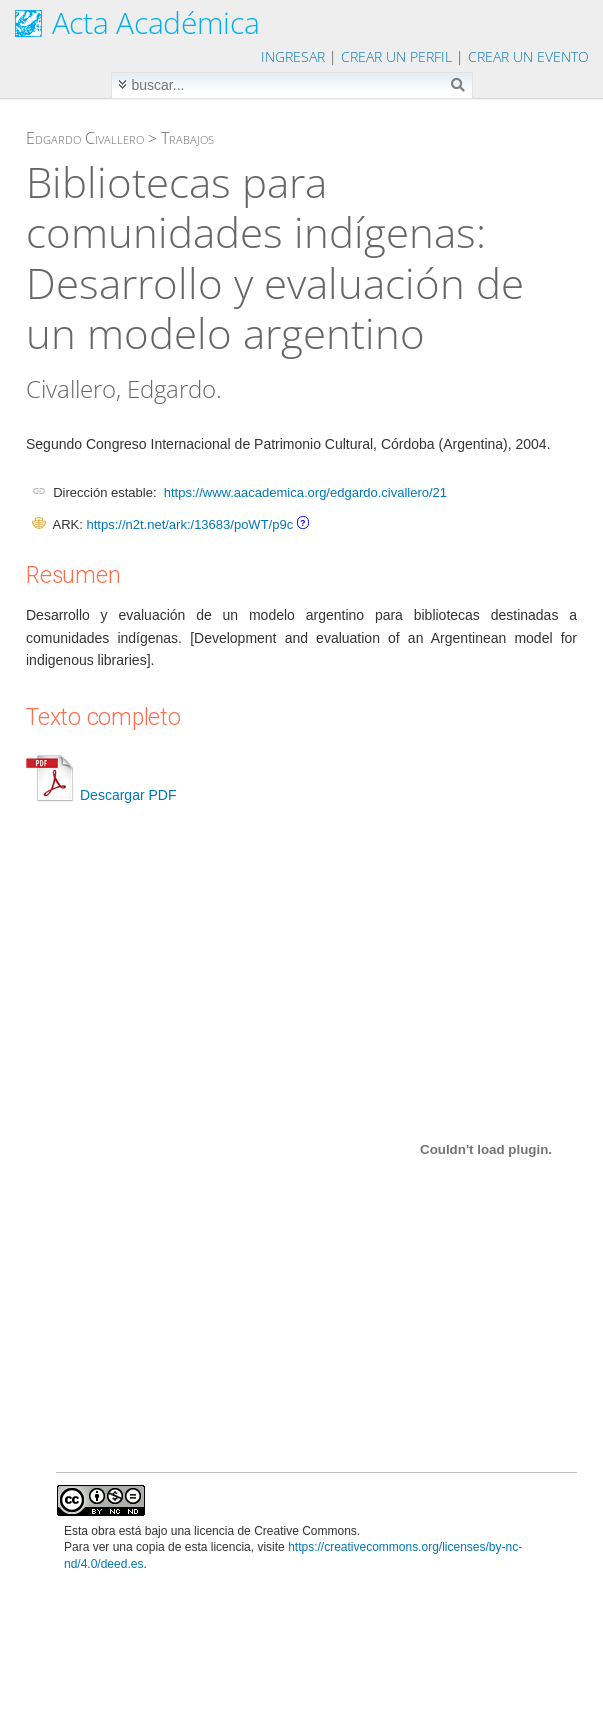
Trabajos (187, 138)
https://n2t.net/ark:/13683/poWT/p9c (189, 524)
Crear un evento (528, 56)
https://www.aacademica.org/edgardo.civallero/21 (305, 492)
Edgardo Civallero (85, 138)
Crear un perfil (396, 56)
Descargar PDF (101, 795)
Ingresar (293, 56)
